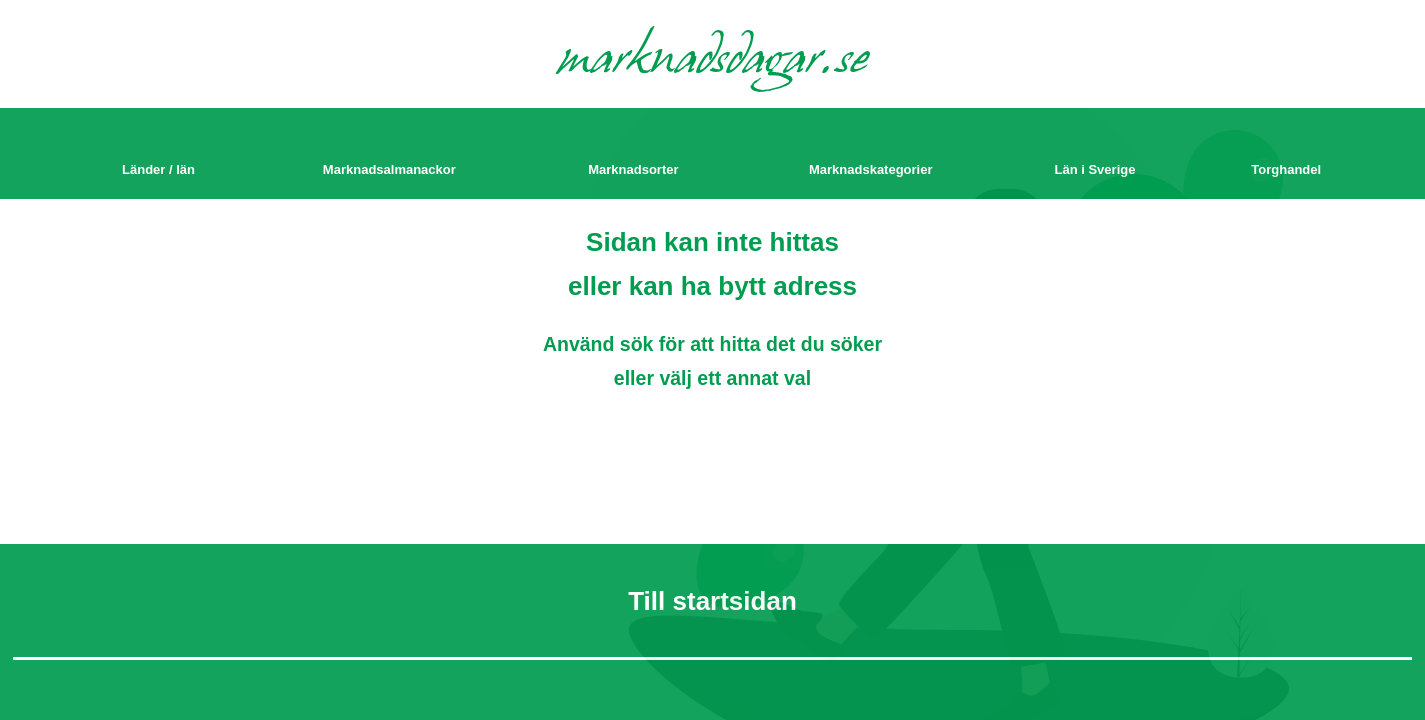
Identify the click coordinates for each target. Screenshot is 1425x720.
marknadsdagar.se (712, 62)
